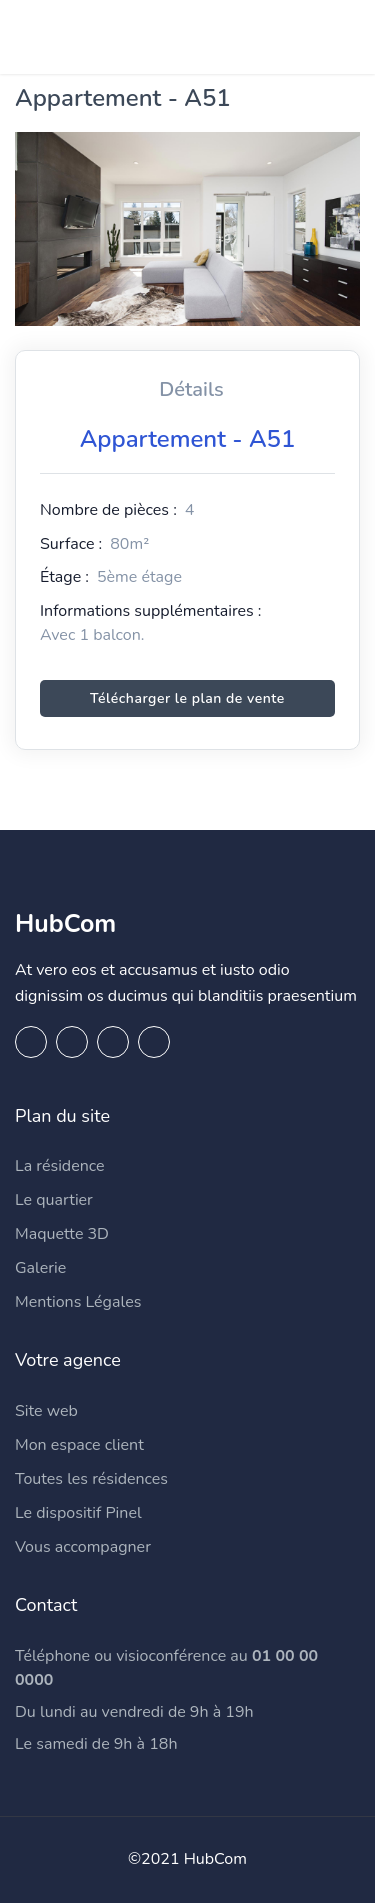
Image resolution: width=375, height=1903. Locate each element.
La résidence (60, 1166)
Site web (46, 1411)
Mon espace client (79, 1445)
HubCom (65, 924)
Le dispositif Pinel (78, 1513)
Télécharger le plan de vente (187, 698)
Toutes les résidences (91, 1479)
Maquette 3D (62, 1234)
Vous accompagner (83, 1547)
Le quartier (54, 1200)
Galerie (40, 1268)
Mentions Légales (78, 1302)
